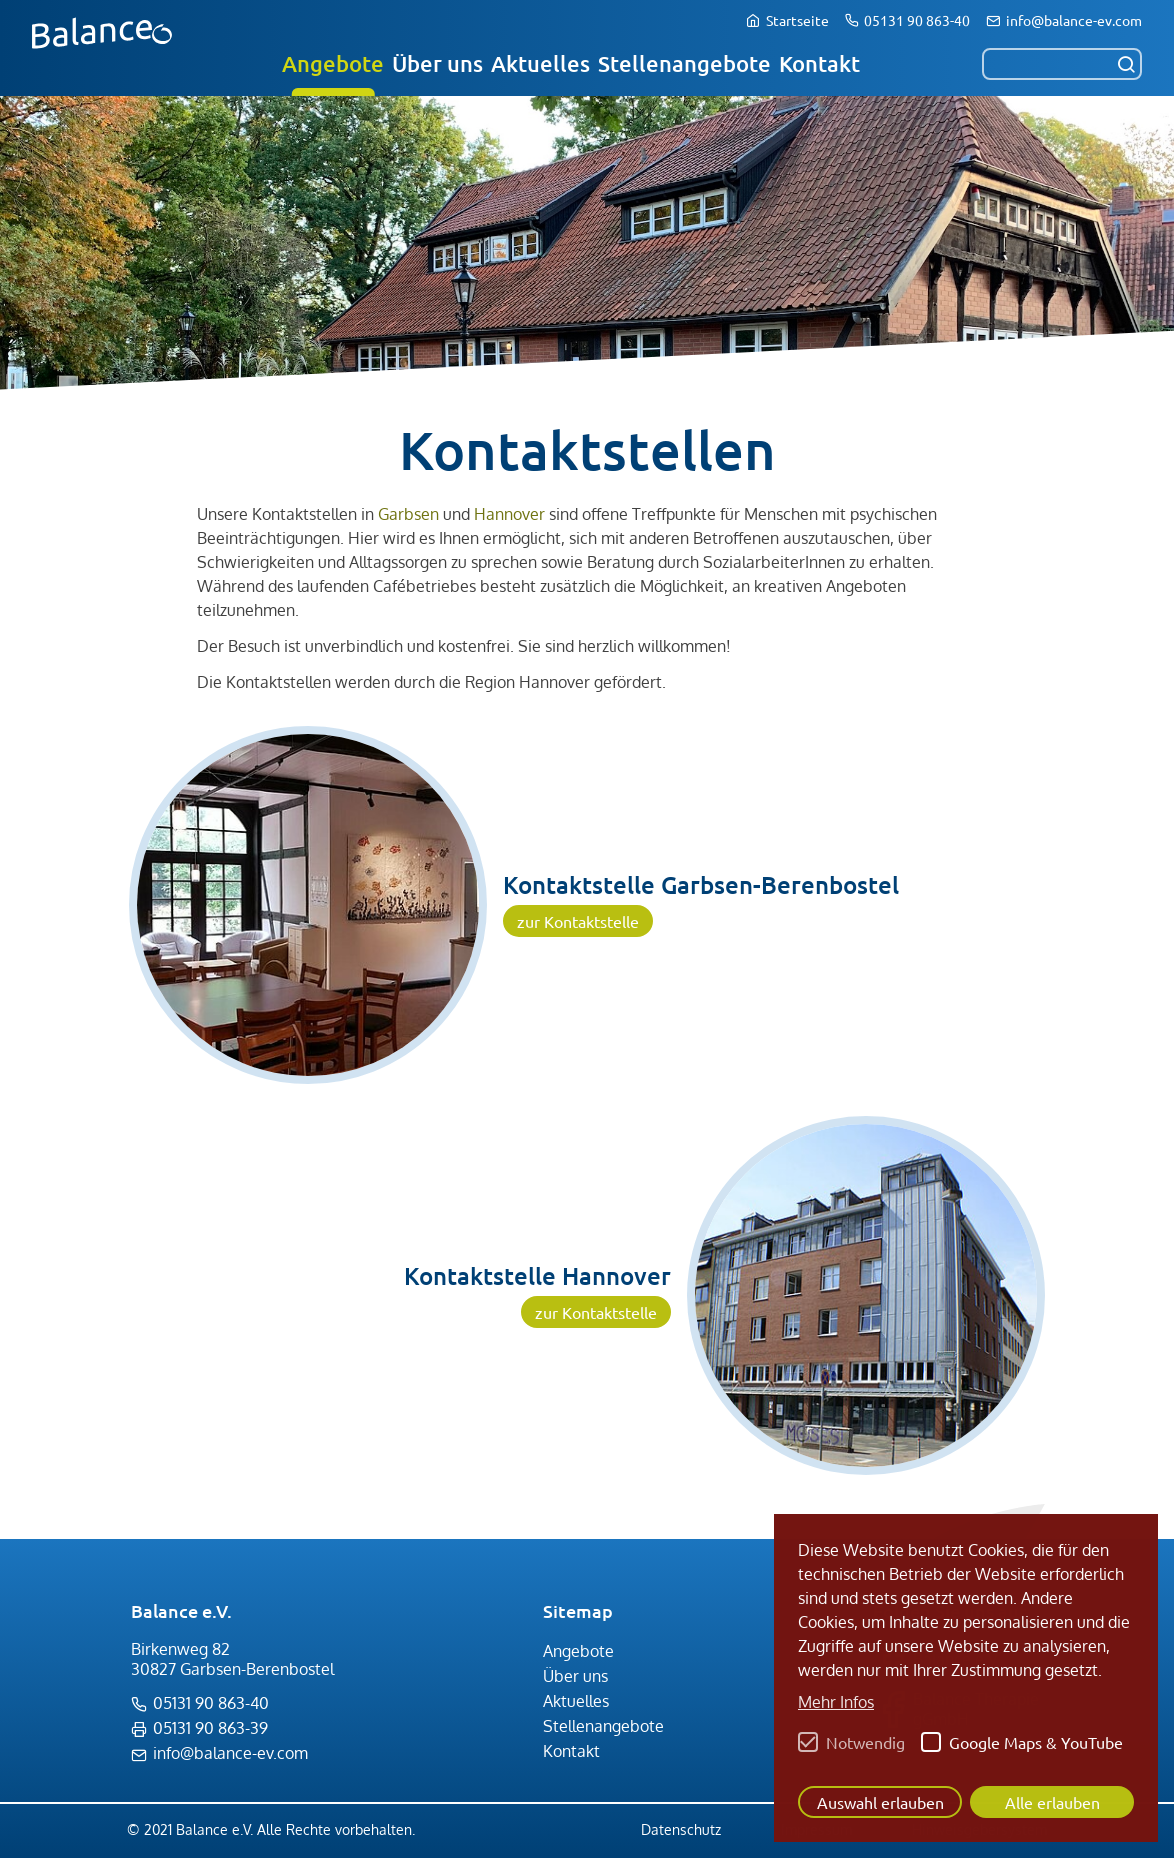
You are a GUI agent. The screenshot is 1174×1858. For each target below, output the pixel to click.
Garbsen (408, 514)
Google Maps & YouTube (1036, 1742)
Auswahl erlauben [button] (880, 1802)
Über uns (437, 63)
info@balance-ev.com (1074, 20)
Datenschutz (681, 1829)
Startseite (797, 20)
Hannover (509, 514)
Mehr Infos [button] (836, 1702)
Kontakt (819, 63)
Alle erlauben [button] (1052, 1802)
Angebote (333, 63)
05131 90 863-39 (210, 1728)
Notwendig (865, 1742)
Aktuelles (540, 63)
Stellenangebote (684, 63)
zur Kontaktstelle (578, 921)
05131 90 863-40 (917, 20)
